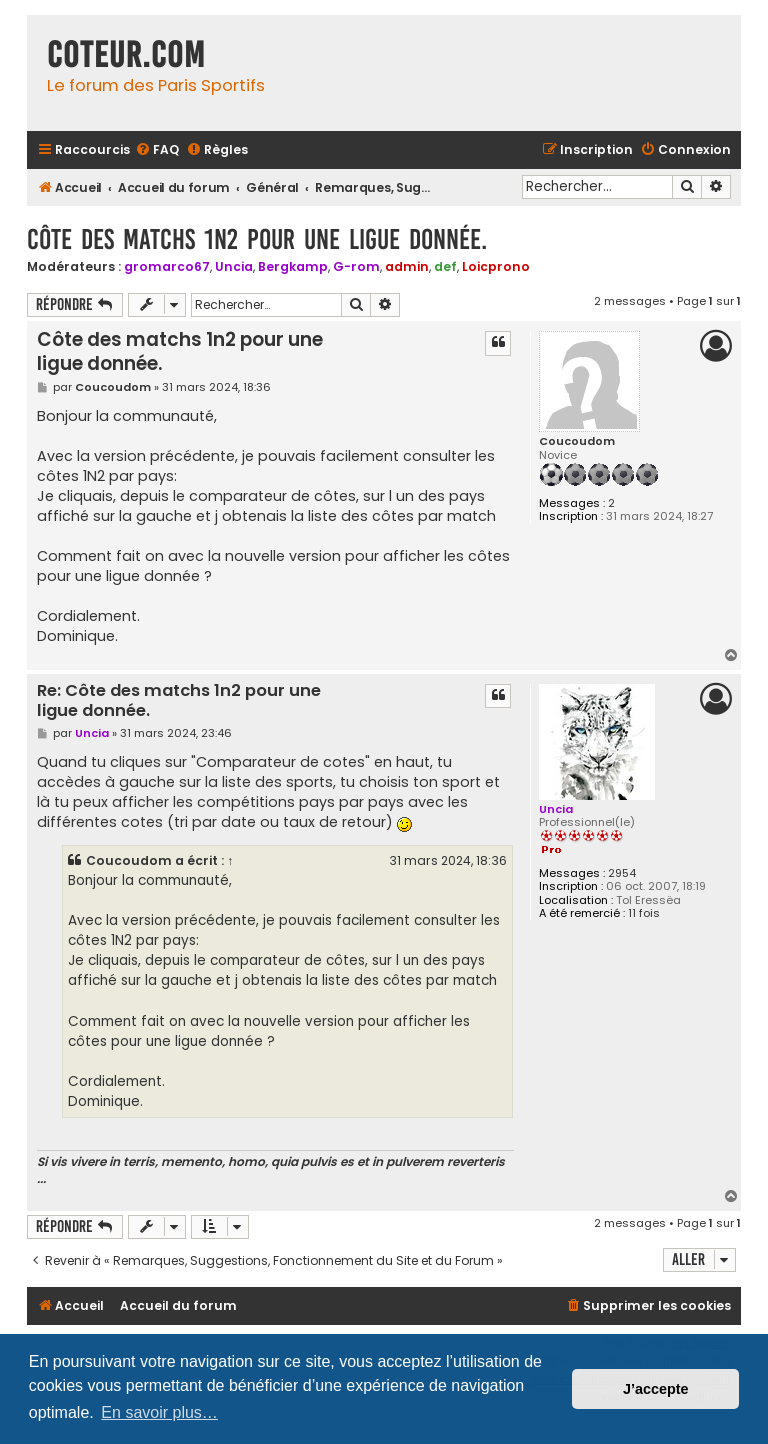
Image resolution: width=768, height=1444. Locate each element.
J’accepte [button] (656, 1389)
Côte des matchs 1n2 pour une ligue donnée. (257, 239)
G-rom (356, 266)
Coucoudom (577, 441)
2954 (622, 873)
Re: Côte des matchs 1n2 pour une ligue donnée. (179, 701)
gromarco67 (167, 266)
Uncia (234, 266)
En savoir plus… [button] (159, 1412)
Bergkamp (293, 266)
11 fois (644, 913)
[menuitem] (157, 150)
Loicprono (496, 266)
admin (407, 266)
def (445, 266)
